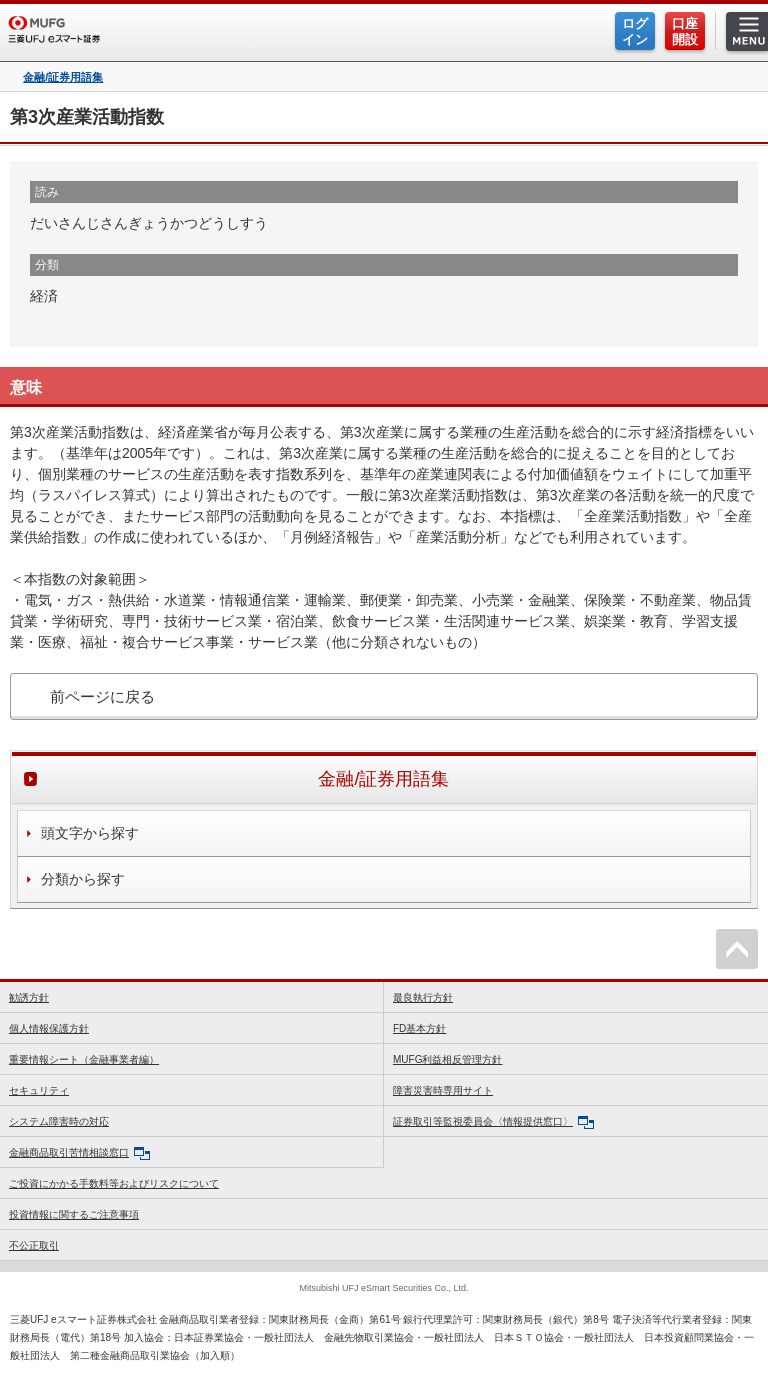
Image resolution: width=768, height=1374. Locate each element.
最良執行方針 (423, 997)
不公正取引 (34, 1245)
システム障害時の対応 (59, 1121)
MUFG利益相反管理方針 (447, 1059)
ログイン (635, 31)
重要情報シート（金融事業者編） (84, 1059)
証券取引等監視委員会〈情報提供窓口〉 (493, 1122)
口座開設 (685, 31)
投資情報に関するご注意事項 (74, 1214)
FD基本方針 (419, 1028)
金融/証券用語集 (63, 77)
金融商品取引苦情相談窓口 (79, 1153)
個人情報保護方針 (49, 1028)
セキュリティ (39, 1090)
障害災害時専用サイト (443, 1090)
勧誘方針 (29, 997)
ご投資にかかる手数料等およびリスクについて (114, 1183)
